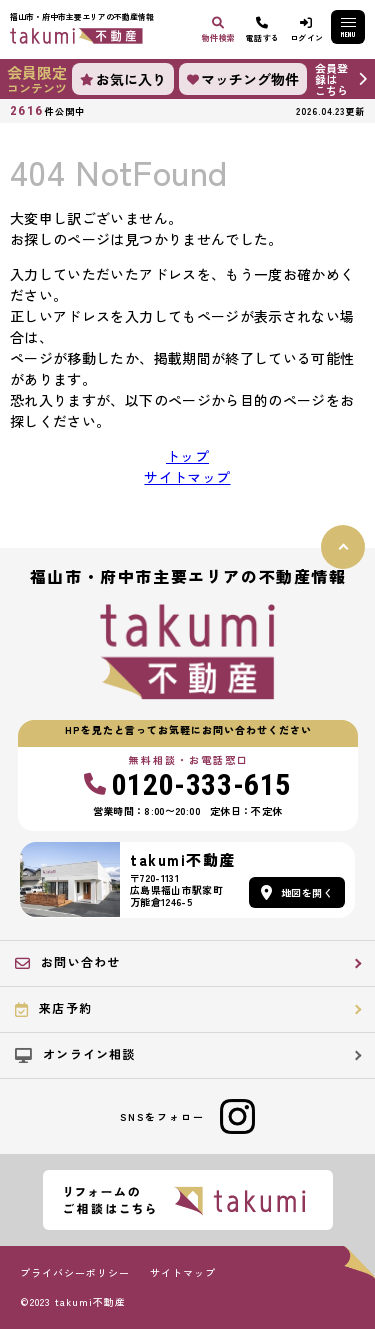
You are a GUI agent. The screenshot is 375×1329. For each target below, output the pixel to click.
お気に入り (123, 79)
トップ (187, 456)
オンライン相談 (75, 1054)
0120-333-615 (187, 785)
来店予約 (53, 1008)
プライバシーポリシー (75, 1273)
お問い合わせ (67, 962)
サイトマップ (187, 477)
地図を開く (297, 892)
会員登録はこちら (331, 79)
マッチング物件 (243, 79)
